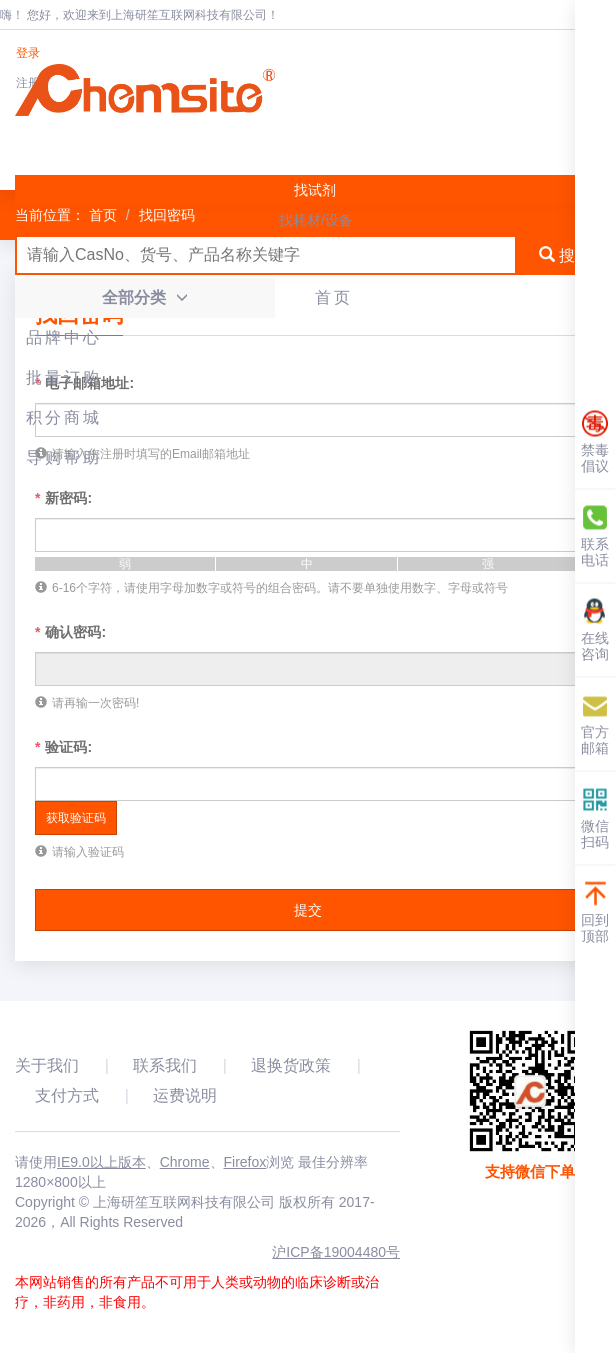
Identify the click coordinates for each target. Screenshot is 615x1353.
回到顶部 (595, 911)
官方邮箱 (595, 723)
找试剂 (315, 190)
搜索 (565, 255)
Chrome (185, 1162)
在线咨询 (595, 629)
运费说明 (185, 1095)
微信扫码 (595, 817)
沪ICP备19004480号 (336, 1252)
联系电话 (595, 535)
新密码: (63, 498)
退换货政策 (291, 1065)
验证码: (63, 747)
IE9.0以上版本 (101, 1162)
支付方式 (67, 1095)
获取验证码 (76, 818)
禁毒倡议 (595, 441)
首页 (334, 297)
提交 (308, 910)
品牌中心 (64, 337)
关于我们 (47, 1065)
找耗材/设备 (316, 220)
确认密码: (70, 632)
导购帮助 (64, 457)
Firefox (245, 1162)
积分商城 (64, 417)
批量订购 (64, 377)
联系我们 (165, 1065)
